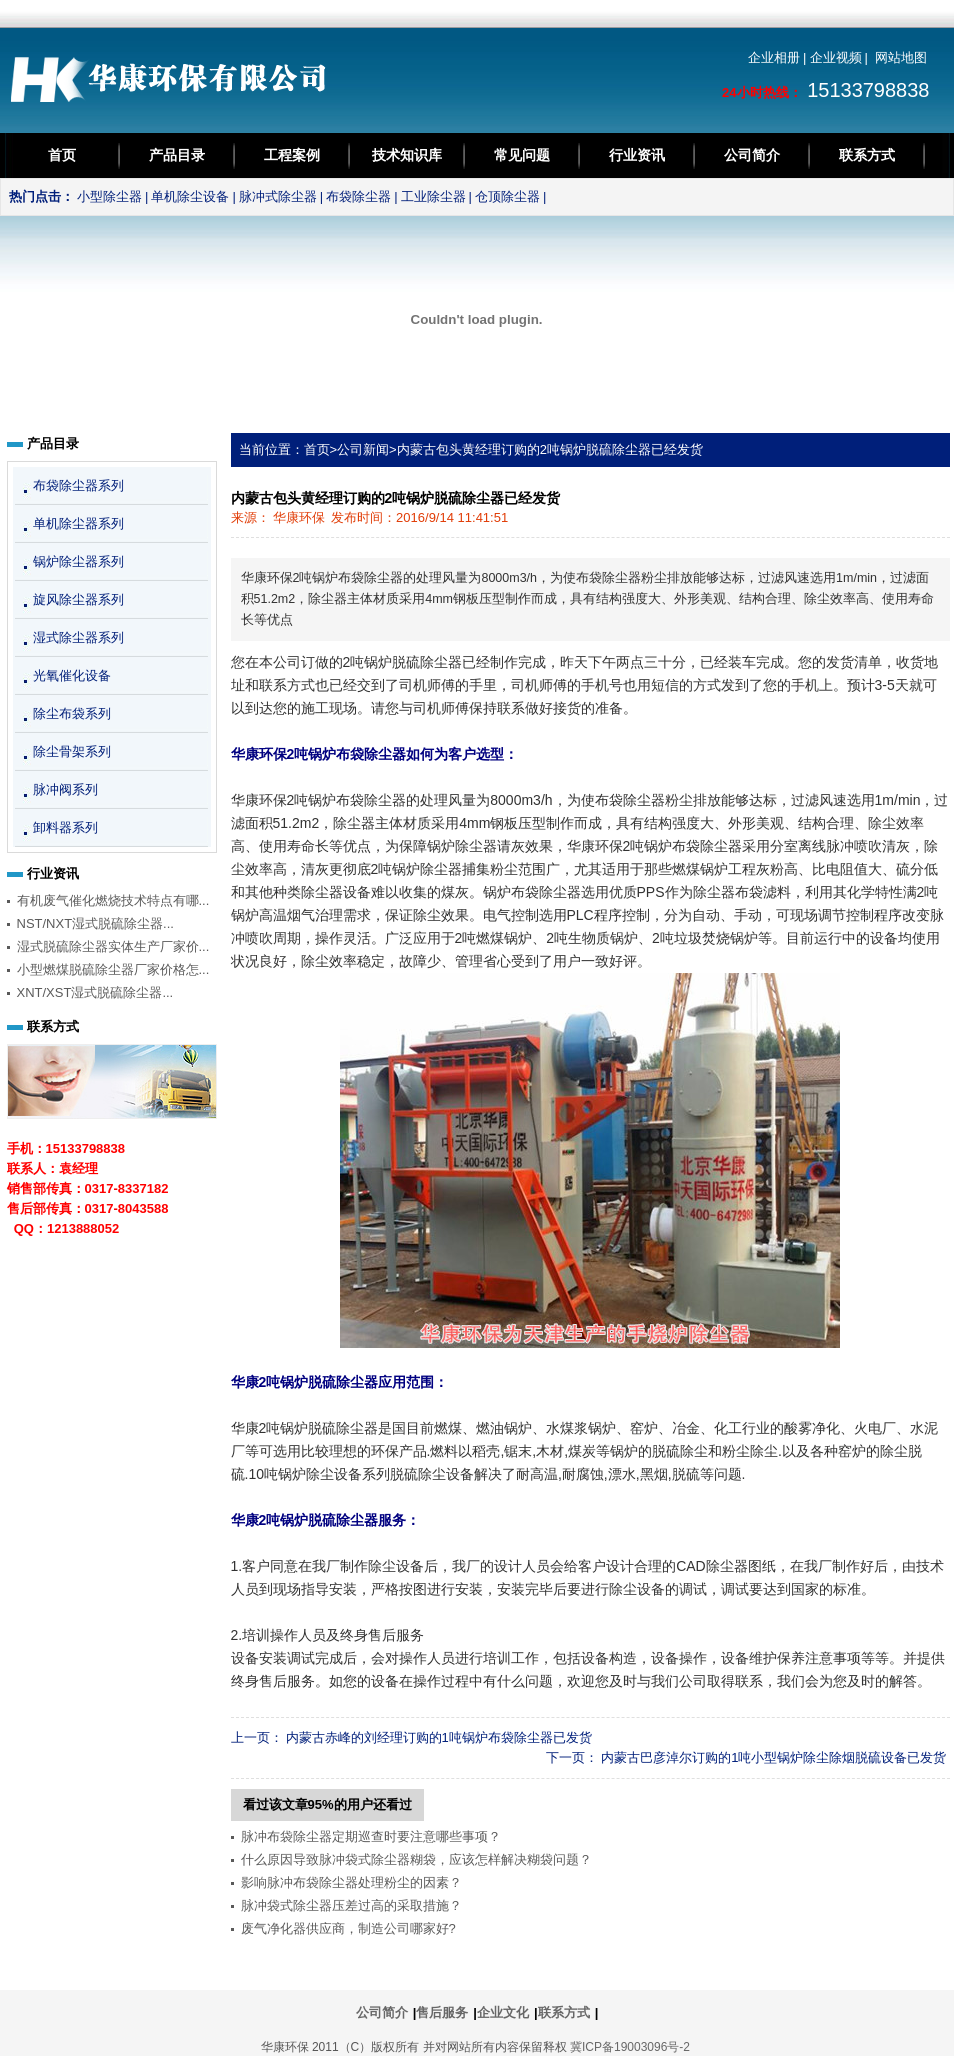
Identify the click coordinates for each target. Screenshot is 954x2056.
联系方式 (867, 155)
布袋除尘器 (358, 196)
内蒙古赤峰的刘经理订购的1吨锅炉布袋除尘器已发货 (439, 1737)
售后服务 (442, 2012)
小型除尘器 (109, 196)
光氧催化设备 (72, 675)
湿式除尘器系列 (78, 637)
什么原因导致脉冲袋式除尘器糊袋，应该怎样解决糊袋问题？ (416, 1859)
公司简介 (752, 155)
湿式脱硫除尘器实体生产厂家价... (113, 946)
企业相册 (774, 57)
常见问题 (522, 155)
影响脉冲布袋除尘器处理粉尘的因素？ (351, 1882)
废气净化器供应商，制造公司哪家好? (348, 1928)
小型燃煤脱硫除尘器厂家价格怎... (113, 969)
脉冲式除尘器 (278, 196)
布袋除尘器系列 (78, 485)
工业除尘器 (433, 196)
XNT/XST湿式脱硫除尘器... (95, 992)
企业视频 (836, 57)
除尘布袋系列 (72, 713)
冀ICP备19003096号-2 (630, 2047)
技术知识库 (407, 155)
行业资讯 (637, 155)
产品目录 (177, 155)
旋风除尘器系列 (78, 599)
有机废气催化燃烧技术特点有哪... (113, 900)
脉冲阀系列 (65, 789)
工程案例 (292, 155)
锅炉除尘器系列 (78, 561)
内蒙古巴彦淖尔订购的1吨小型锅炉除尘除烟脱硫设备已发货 (773, 1757)
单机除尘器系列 (78, 523)
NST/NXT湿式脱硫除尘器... (95, 923)
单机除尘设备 (190, 196)
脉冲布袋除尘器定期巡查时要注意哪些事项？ (371, 1836)
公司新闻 (363, 449)
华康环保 (299, 517)
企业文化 (503, 2012)
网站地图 (901, 57)
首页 (62, 155)
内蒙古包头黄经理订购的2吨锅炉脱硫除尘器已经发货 (550, 449)
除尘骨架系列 (72, 751)
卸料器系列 (65, 827)
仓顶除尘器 (507, 196)
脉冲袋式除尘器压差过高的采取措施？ (351, 1905)
